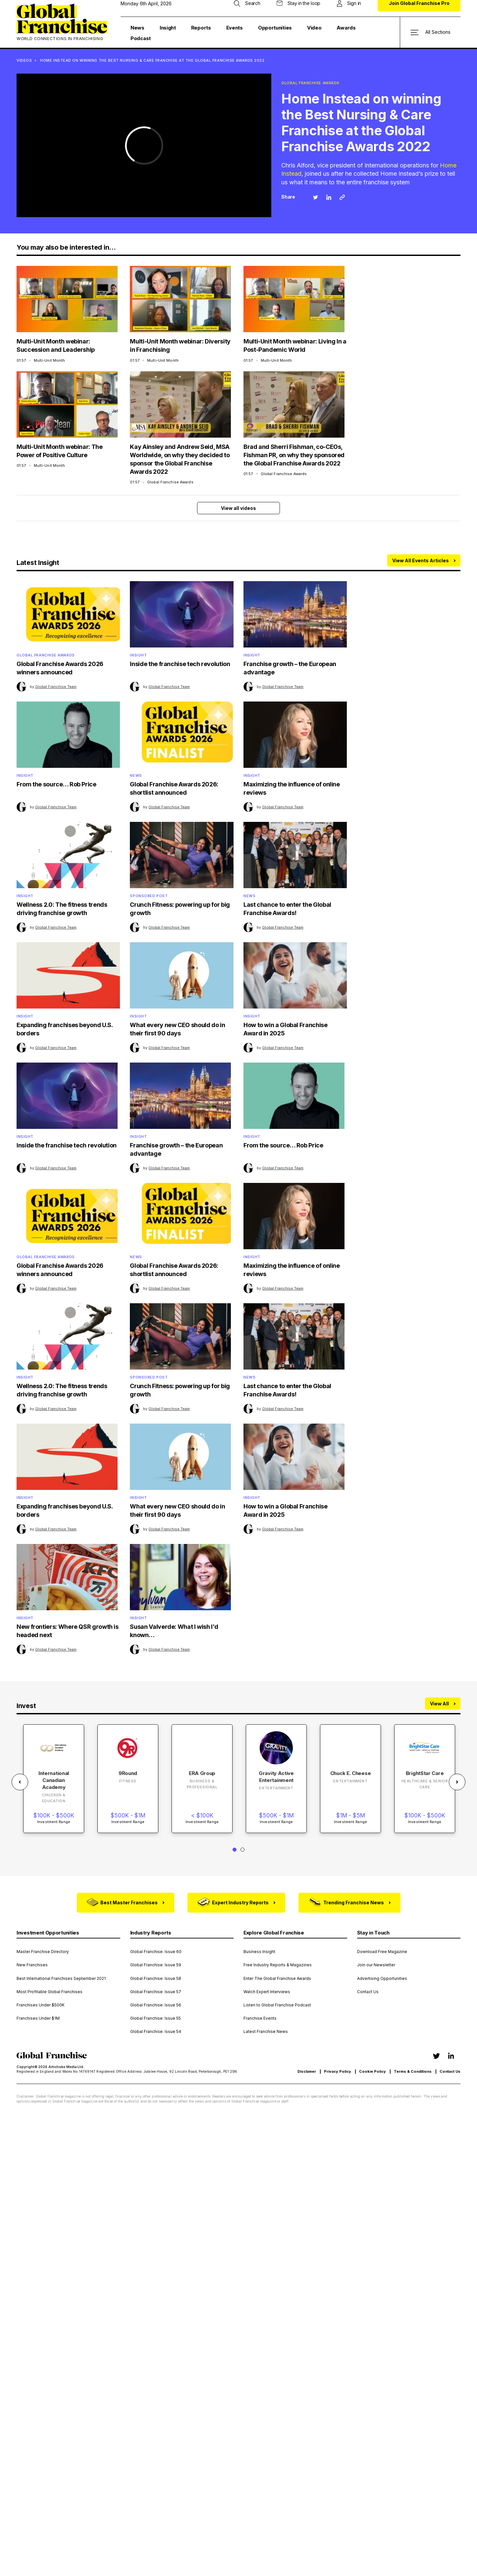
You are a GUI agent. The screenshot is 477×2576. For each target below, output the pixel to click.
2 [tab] (242, 1850)
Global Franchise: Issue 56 (155, 2005)
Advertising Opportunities (382, 1978)
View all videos (238, 508)
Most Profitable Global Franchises (49, 1992)
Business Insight (259, 1951)
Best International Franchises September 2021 (61, 1978)
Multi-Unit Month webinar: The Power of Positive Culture (60, 451)
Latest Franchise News (265, 2031)
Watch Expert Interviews (266, 1992)
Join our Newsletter (376, 1965)
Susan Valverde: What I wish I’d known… (174, 1630)
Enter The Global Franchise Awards (277, 1978)
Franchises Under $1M (38, 2018)
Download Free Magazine (382, 1951)
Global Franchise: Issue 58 (155, 1978)
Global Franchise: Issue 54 (155, 2031)
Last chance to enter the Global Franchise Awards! (287, 908)
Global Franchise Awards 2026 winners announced (60, 668)
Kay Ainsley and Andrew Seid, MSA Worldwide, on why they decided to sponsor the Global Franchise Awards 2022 (180, 459)
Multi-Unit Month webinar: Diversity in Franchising (180, 345)
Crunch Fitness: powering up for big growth (180, 908)
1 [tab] (235, 1850)
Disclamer (306, 2071)
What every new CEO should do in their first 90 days (177, 1029)
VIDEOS (24, 60)
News (137, 28)
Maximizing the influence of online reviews (291, 788)
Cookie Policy (372, 2071)
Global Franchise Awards (46, 655)
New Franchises (32, 1965)
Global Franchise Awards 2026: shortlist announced (174, 788)
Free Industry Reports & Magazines (277, 1965)
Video (314, 28)
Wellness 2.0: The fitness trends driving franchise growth (62, 908)
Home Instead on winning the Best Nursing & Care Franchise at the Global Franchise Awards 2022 (152, 60)
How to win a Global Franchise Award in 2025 (285, 1029)
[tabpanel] (53, 1778)
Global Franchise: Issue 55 (155, 2018)
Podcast (141, 38)
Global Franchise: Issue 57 (155, 1992)
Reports (201, 28)
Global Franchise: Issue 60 (156, 1951)
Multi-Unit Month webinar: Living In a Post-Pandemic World (294, 345)
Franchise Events (260, 2018)
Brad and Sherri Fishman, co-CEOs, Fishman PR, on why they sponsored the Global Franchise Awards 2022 (293, 455)
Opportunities (275, 28)
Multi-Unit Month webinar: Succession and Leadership (56, 345)
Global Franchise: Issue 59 (155, 1965)
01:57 (41, 360)
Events (234, 28)
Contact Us (368, 1992)
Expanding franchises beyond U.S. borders (64, 1029)
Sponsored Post (149, 895)
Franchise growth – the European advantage (289, 668)
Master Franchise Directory (43, 1951)
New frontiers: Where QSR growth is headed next (68, 1630)
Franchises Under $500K (41, 2005)
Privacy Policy (337, 2071)
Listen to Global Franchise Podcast (277, 2005)
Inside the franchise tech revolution (180, 663)
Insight (168, 28)
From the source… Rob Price (56, 784)
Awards (346, 28)
